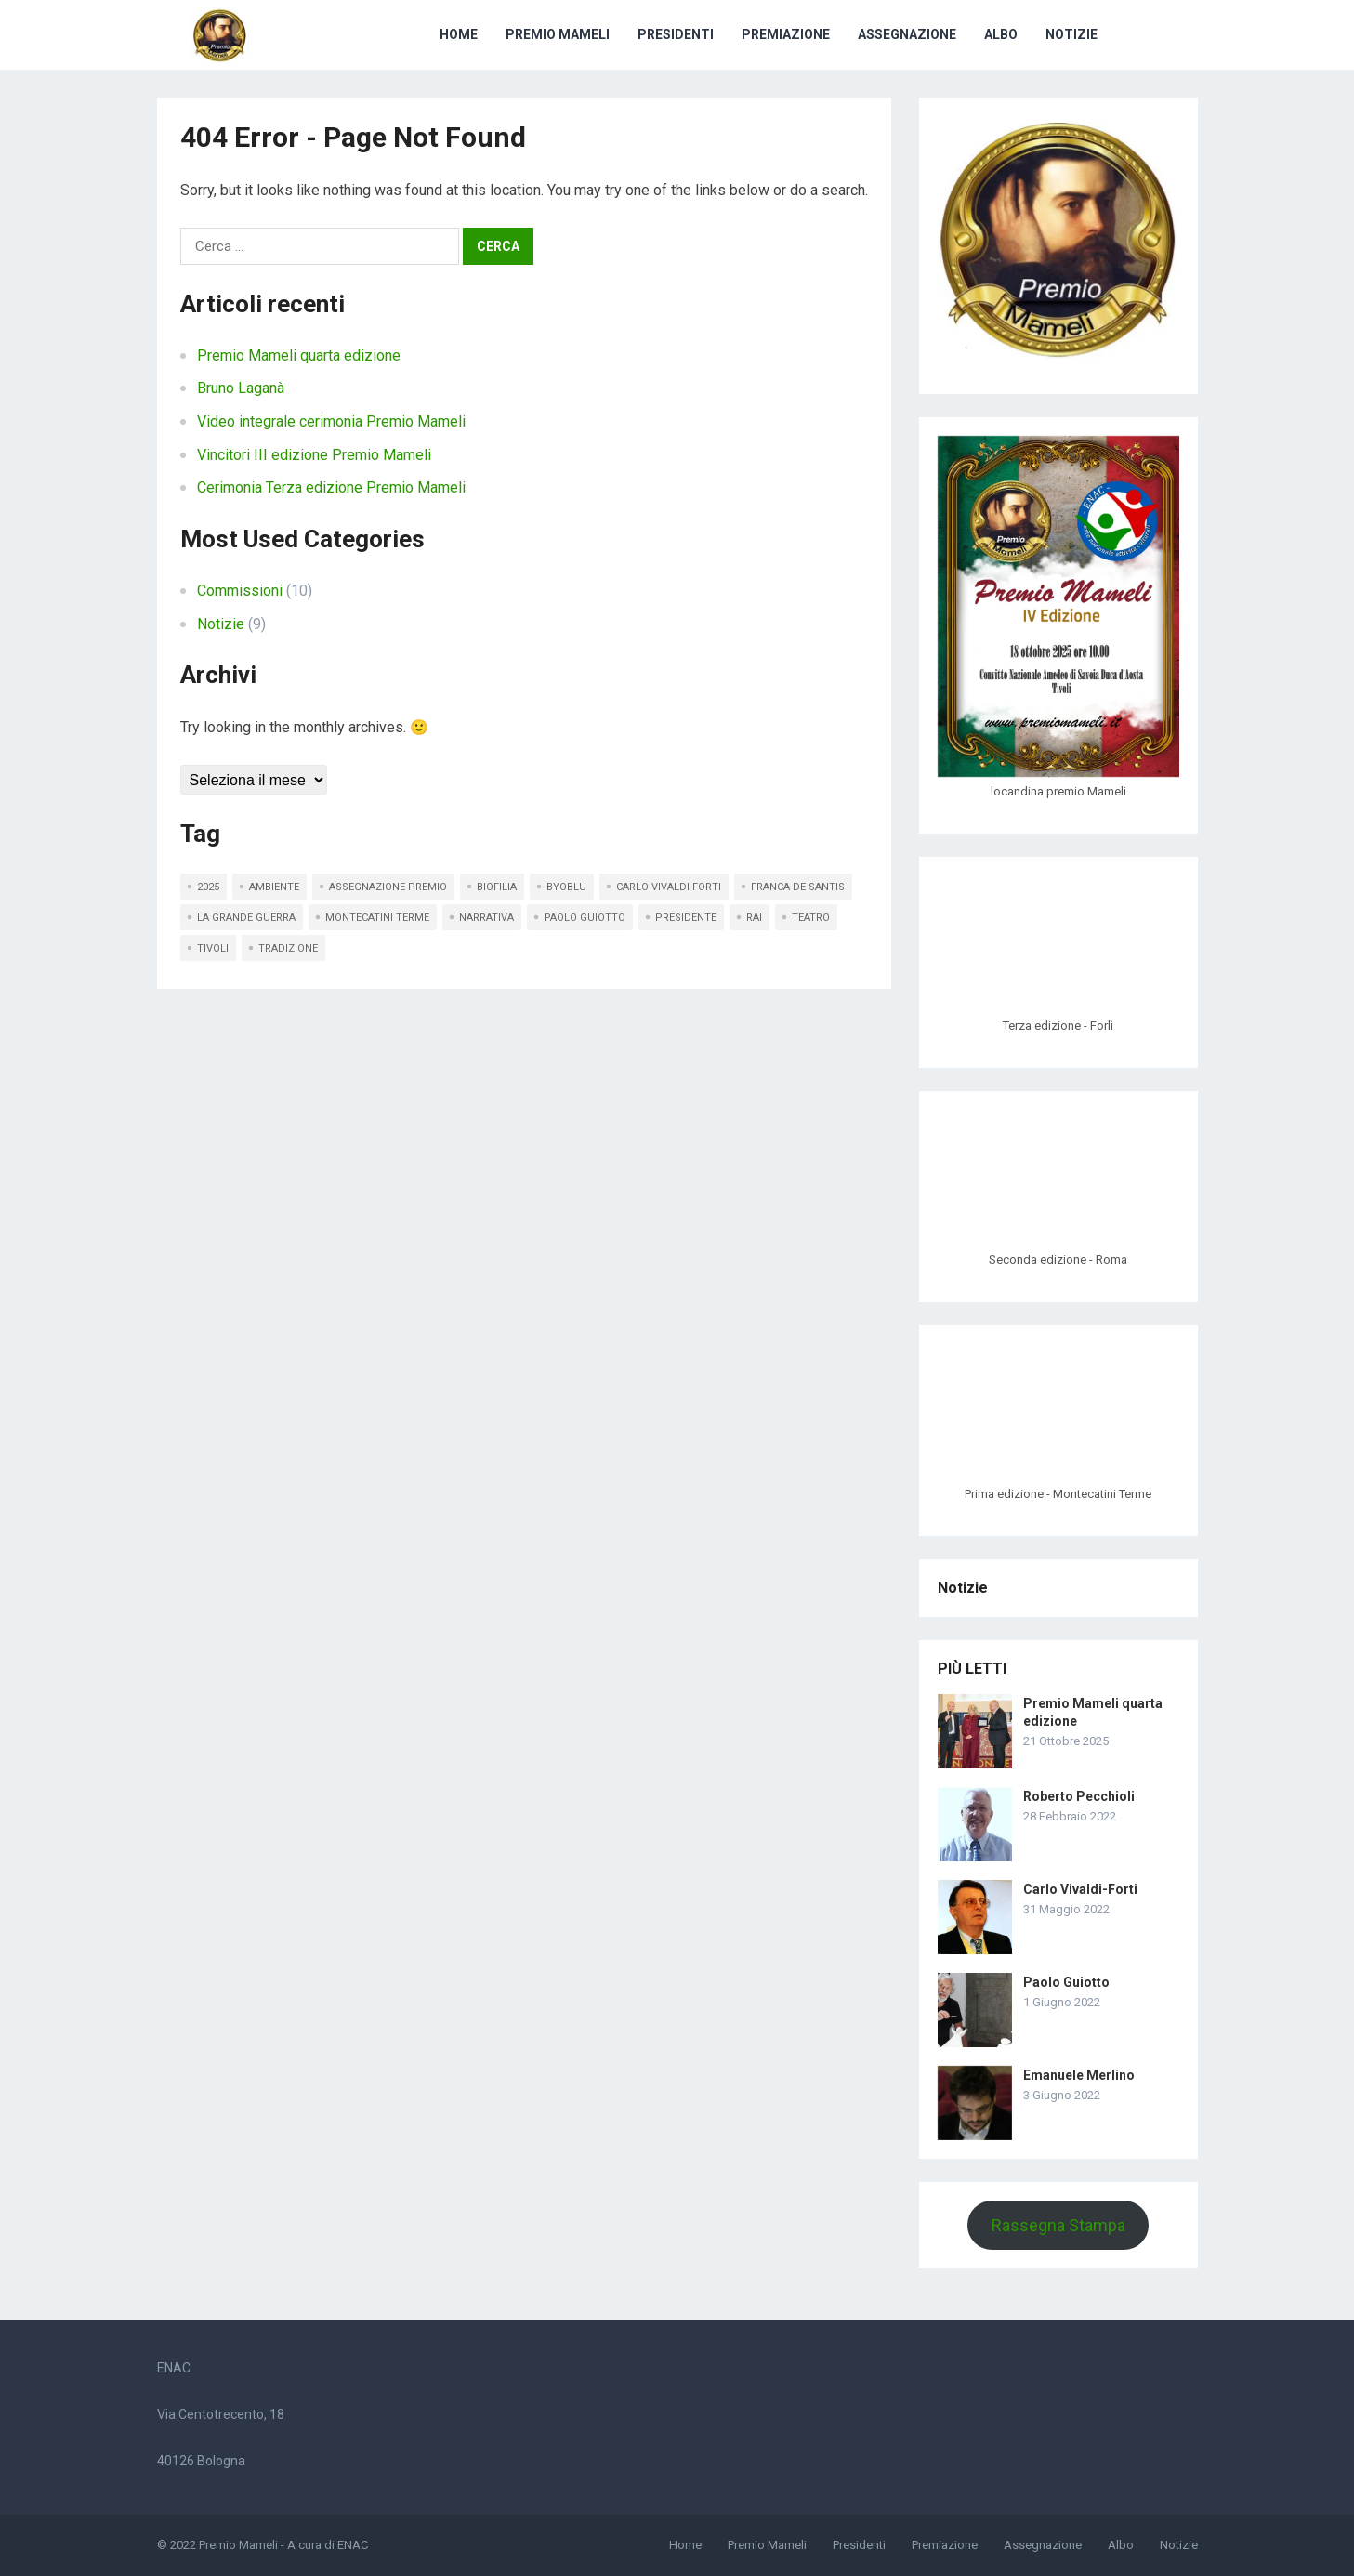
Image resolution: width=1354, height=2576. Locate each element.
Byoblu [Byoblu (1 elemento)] (566, 887)
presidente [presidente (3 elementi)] (685, 918)
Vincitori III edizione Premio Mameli (314, 455)
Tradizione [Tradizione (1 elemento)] (288, 948)
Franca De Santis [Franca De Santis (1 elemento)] (798, 887)
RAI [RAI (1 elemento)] (754, 918)
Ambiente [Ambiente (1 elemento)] (274, 887)
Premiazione (786, 34)
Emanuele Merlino (1079, 2075)
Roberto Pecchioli (1079, 1796)
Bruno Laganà (240, 388)
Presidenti (676, 34)
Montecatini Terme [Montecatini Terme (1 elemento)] (377, 918)
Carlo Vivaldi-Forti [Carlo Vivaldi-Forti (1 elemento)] (668, 887)
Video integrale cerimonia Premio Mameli (331, 421)
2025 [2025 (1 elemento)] (208, 887)
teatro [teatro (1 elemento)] (811, 918)
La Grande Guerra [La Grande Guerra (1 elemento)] (246, 918)
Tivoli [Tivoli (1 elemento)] (213, 948)
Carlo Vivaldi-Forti (1080, 1889)
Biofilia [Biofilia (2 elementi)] (497, 887)
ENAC (352, 2545)
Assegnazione (907, 34)
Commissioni (240, 590)
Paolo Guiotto (1066, 1982)
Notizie (1071, 34)
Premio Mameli (558, 34)
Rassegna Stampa (1058, 2225)
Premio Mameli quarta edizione (299, 355)
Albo (1001, 34)
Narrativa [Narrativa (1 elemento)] (486, 918)
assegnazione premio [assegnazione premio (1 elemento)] (388, 887)
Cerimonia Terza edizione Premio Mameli (331, 487)
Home (459, 34)
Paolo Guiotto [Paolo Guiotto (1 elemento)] (584, 918)
